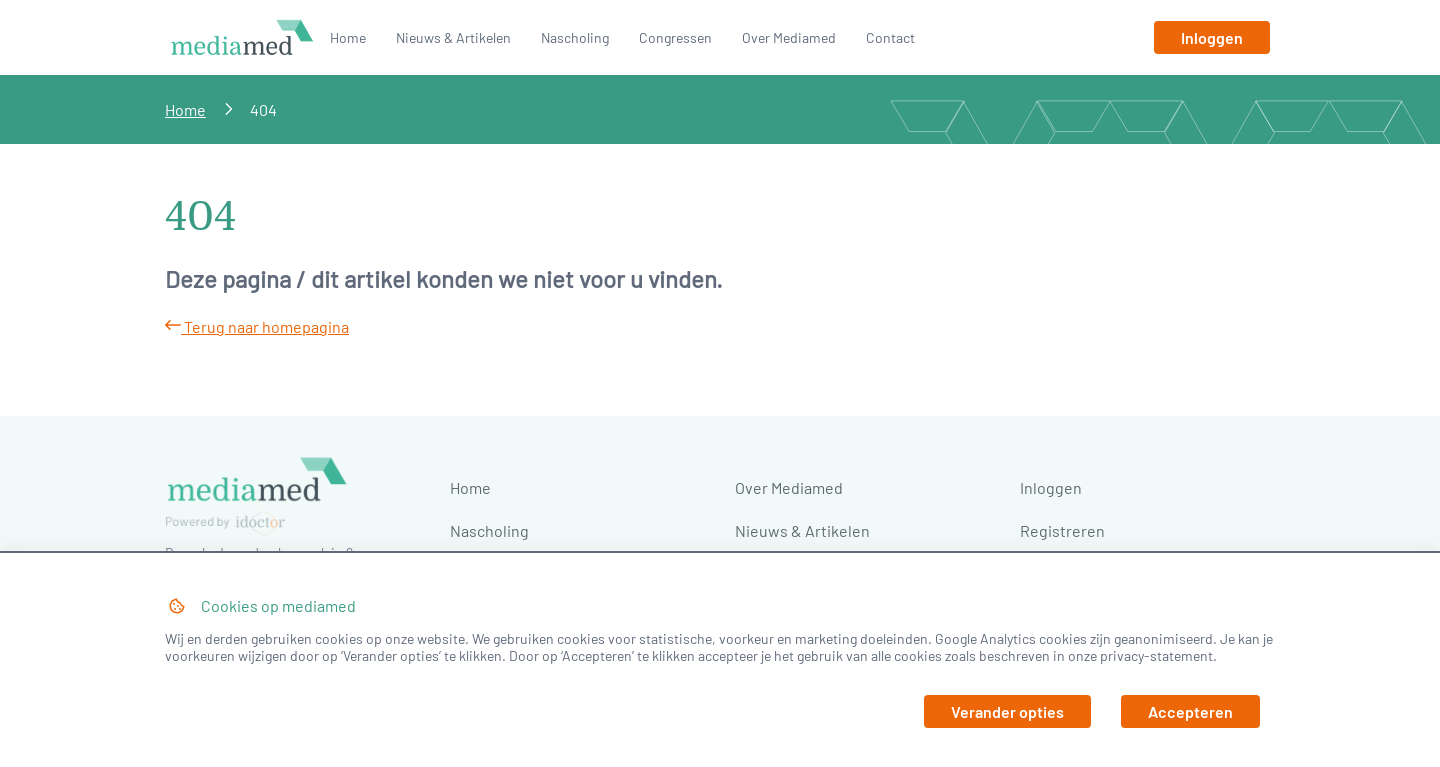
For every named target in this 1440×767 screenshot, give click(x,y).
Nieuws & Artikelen (453, 37)
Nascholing (575, 37)
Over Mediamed (789, 37)
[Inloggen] (1212, 37)
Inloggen (1051, 487)
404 (263, 109)
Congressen (675, 37)
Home (348, 37)
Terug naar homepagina (257, 326)
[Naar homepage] (242, 53)
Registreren (1062, 530)
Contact (890, 37)
